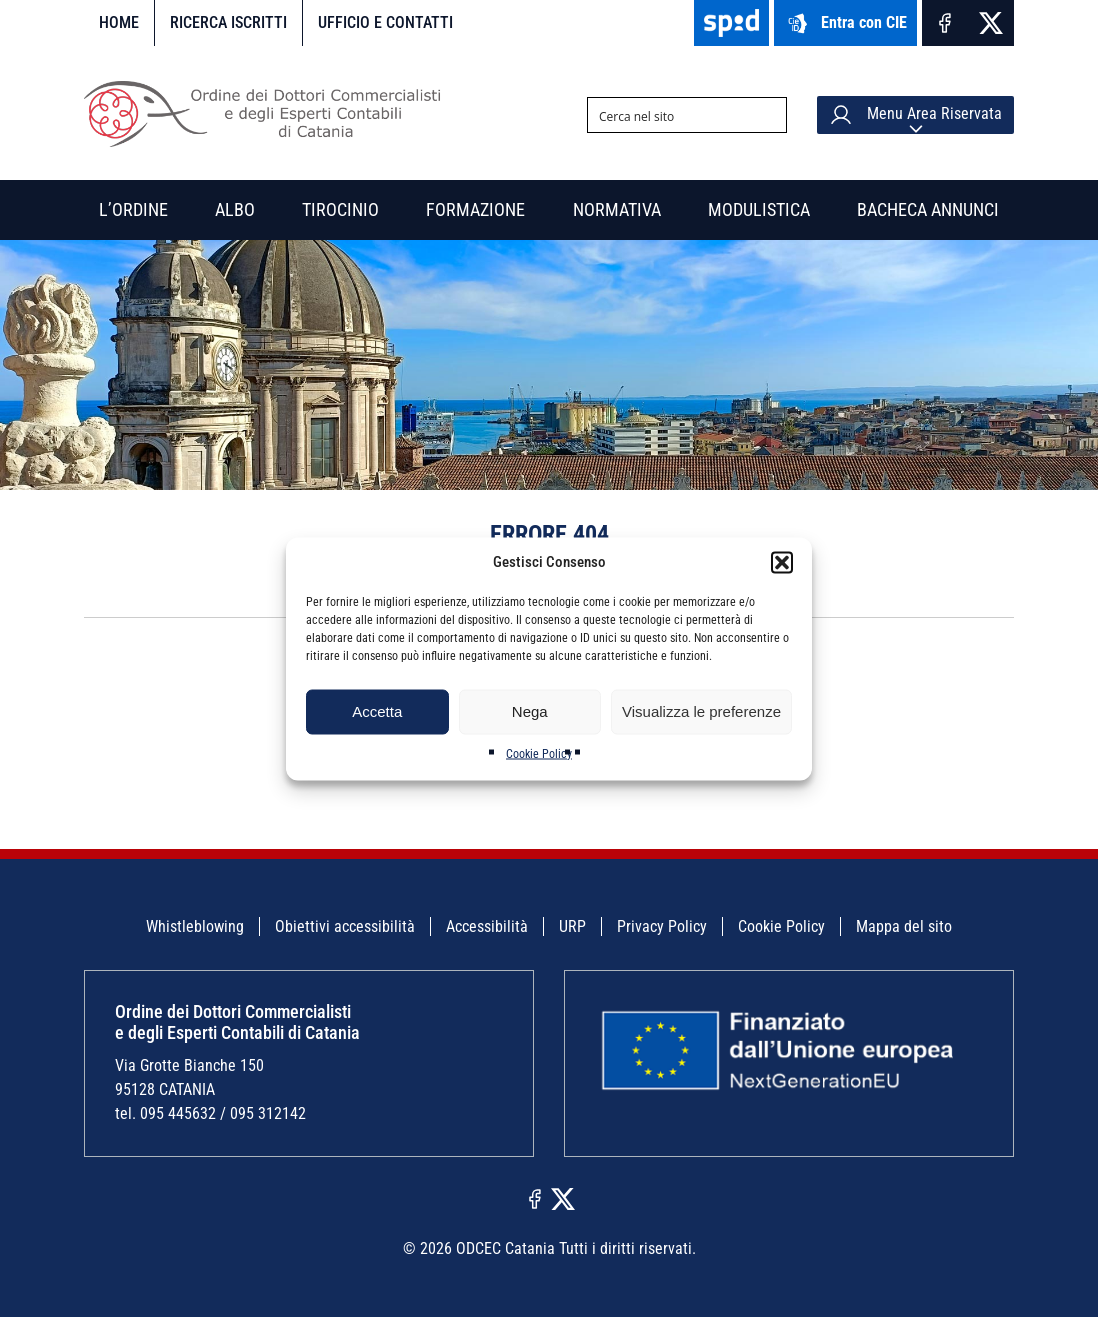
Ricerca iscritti (228, 22)
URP (572, 926)
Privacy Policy (662, 926)
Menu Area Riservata (915, 115)
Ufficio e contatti (385, 22)
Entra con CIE (845, 23)
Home (119, 22)
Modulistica (759, 209)
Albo (235, 209)
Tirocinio (340, 209)
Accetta (377, 711)
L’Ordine (133, 209)
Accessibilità (487, 926)
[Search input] (671, 115)
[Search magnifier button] (769, 115)
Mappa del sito (904, 926)
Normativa (617, 209)
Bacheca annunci (928, 209)
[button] (782, 562)
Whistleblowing (195, 926)
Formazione (475, 209)
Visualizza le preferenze (701, 711)
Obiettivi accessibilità (345, 926)
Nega (530, 711)
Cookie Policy (539, 753)
